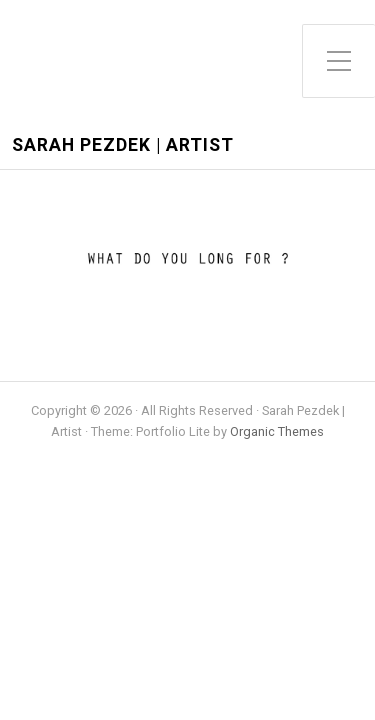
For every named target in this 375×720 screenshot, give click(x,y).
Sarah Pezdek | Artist (123, 145)
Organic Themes (277, 431)
